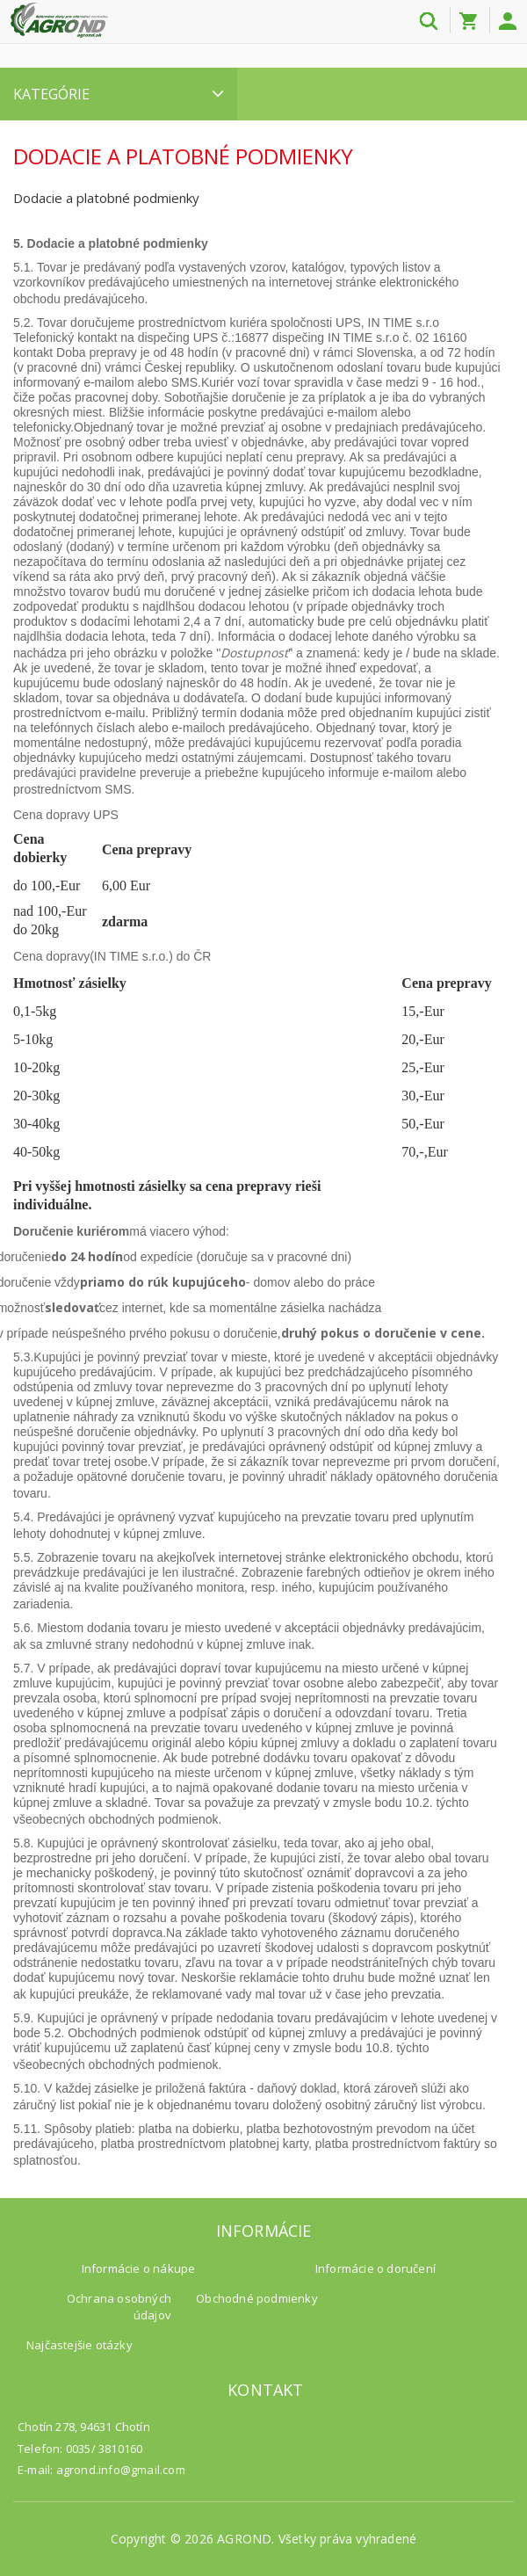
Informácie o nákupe (139, 2268)
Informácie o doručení (375, 2268)
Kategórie (118, 94)
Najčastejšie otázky (79, 2345)
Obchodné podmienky (257, 2298)
